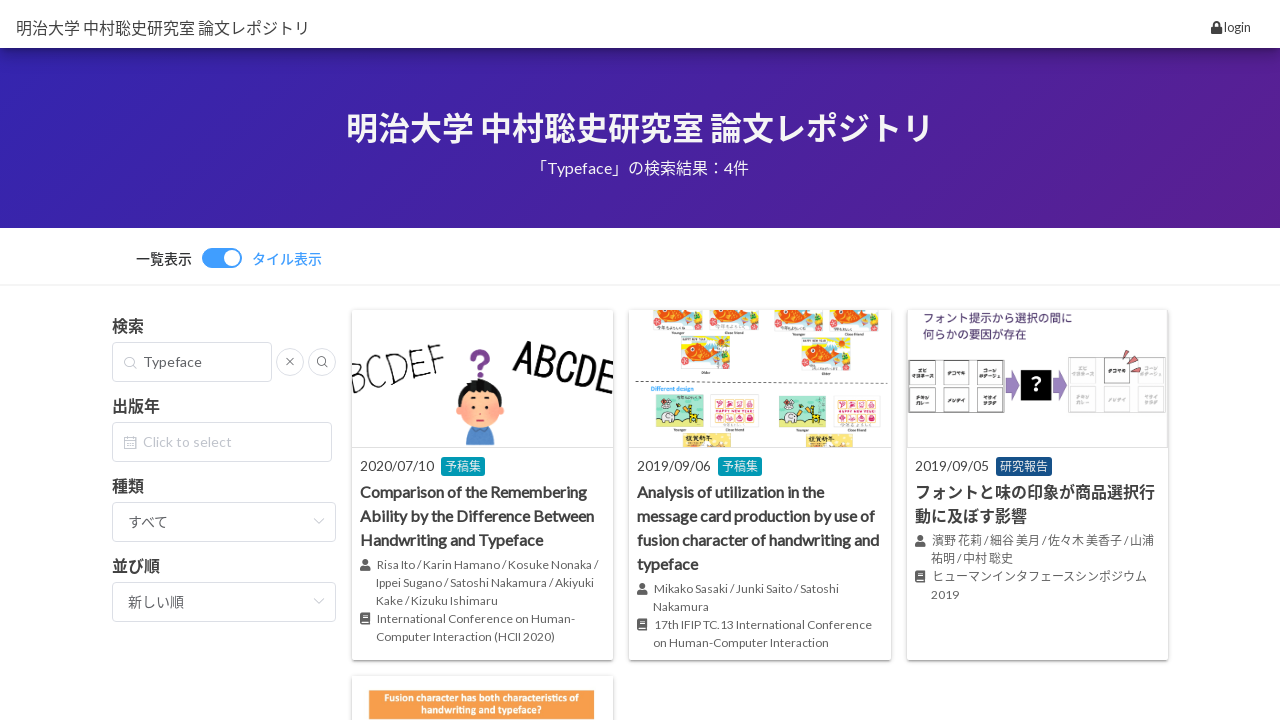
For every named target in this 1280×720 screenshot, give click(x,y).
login (1231, 27)
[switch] (229, 258)
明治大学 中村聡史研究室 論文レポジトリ (163, 27)
